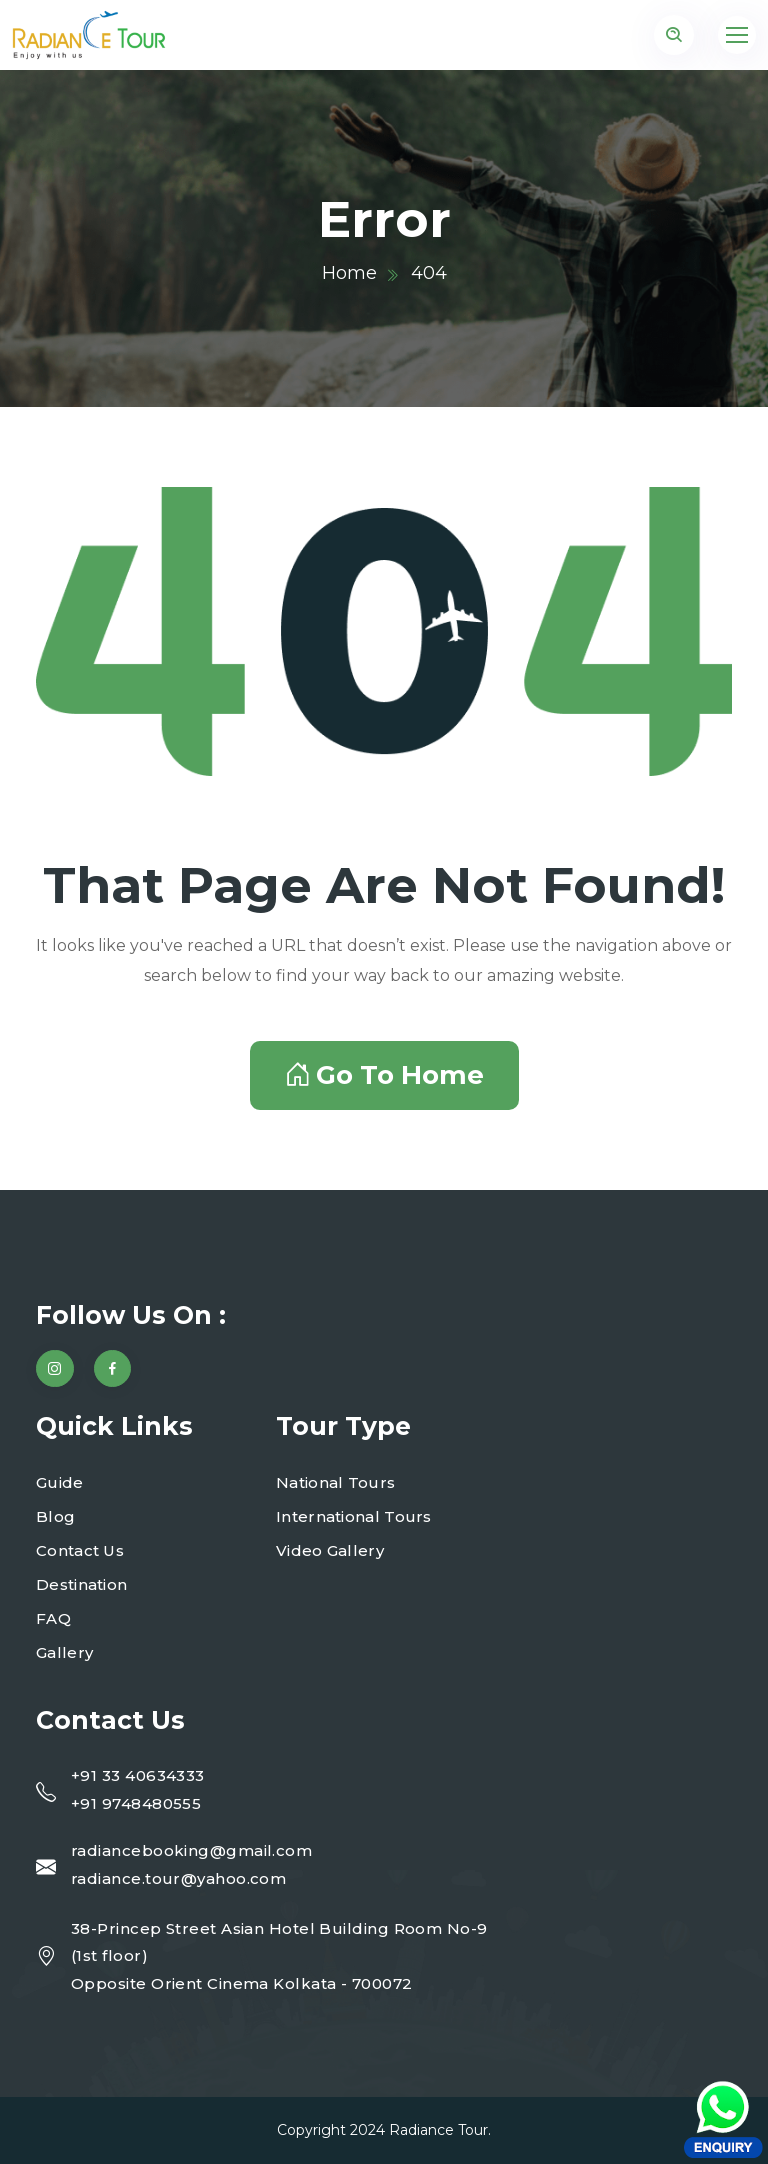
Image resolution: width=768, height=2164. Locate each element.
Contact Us (80, 1550)
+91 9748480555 (136, 1803)
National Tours (335, 1482)
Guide (60, 1482)
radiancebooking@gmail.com (191, 1850)
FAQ (53, 1618)
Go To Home (384, 1075)
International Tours (354, 1516)
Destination (81, 1584)
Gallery (64, 1652)
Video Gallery (330, 1550)
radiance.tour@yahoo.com (178, 1878)
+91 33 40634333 (138, 1775)
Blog (55, 1516)
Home (349, 273)
